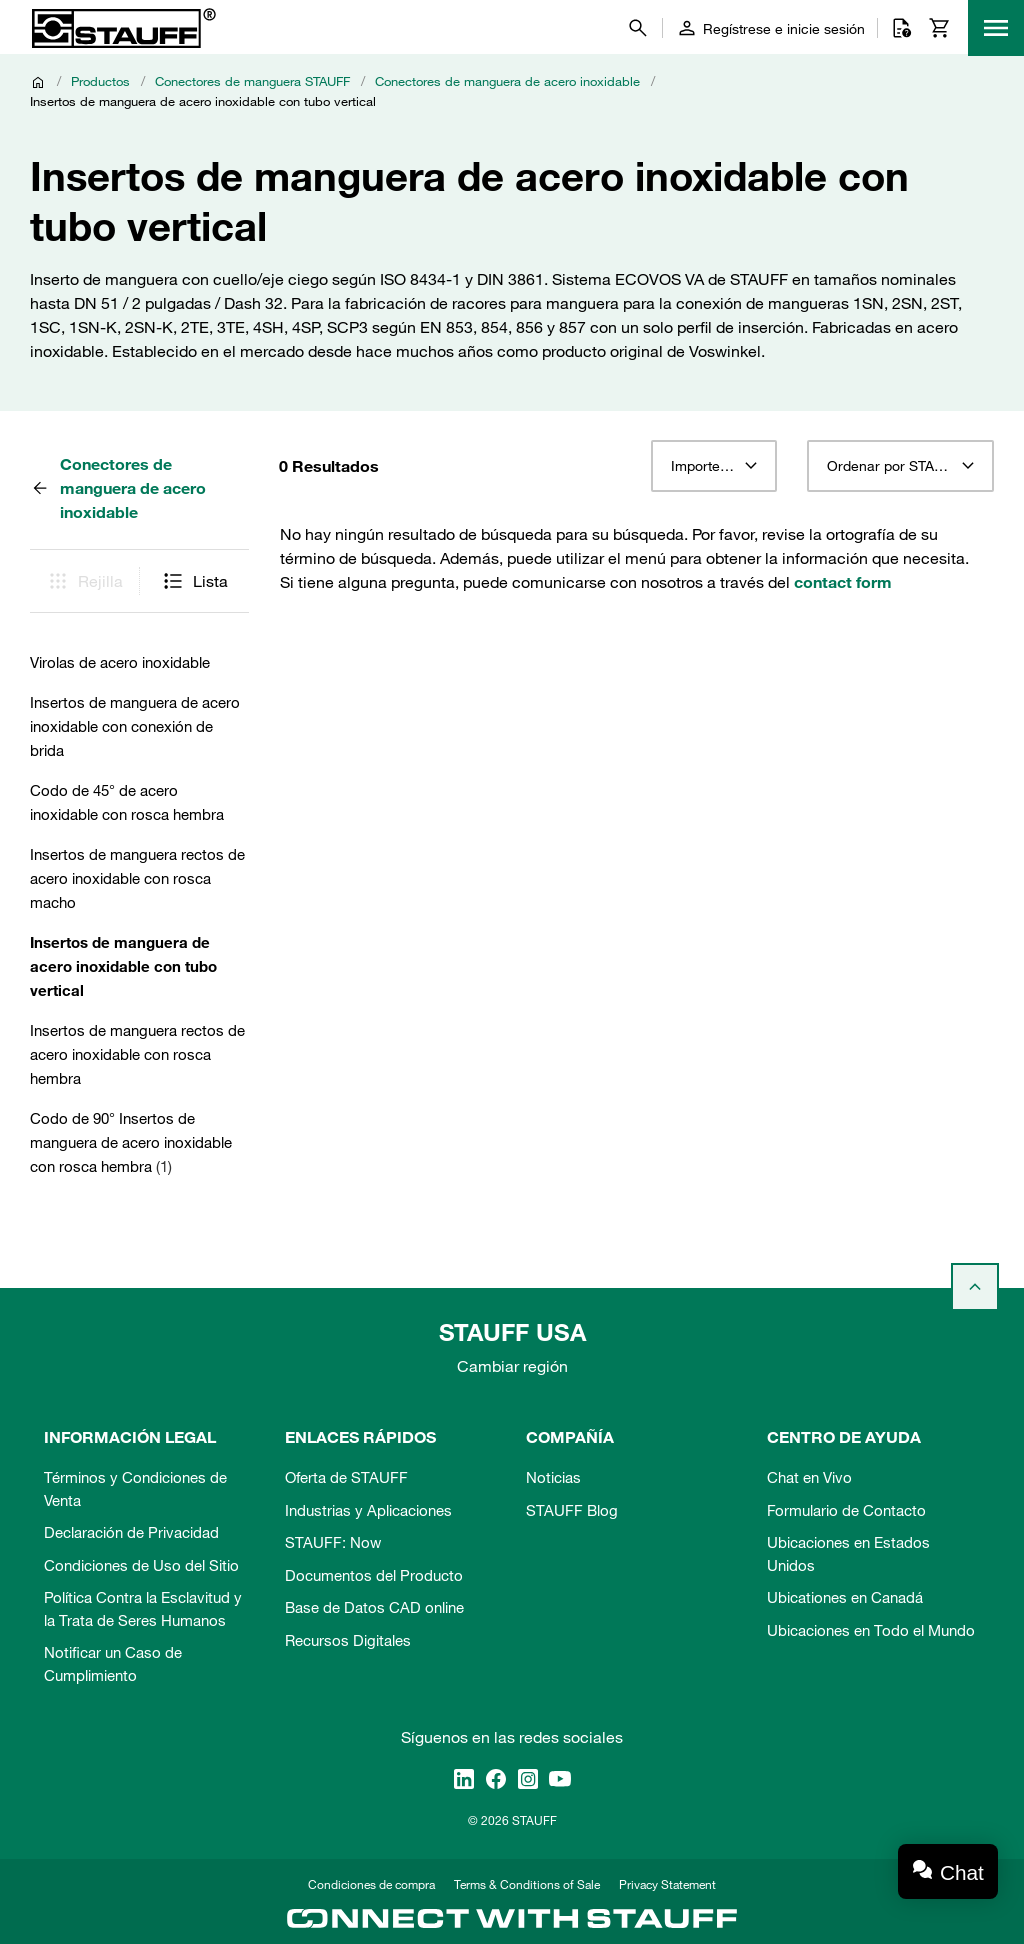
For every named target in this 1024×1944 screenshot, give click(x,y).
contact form (843, 582)
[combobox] (713, 466)
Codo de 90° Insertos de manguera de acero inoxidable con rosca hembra (131, 1142)
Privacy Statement (667, 1884)
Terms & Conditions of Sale (527, 1884)
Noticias (553, 1477)
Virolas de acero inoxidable (120, 662)
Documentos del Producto (374, 1575)
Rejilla (84, 581)
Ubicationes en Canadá (845, 1597)
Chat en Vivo (809, 1477)
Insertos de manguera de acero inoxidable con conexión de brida (135, 726)
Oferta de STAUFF (346, 1477)
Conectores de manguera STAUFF (252, 81)
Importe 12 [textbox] (705, 466)
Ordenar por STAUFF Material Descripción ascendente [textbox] (900, 466)
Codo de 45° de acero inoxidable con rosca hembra (127, 802)
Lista (194, 581)
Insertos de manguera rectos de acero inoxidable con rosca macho (137, 878)
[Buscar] (638, 28)
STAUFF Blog (572, 1510)
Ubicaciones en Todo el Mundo (871, 1630)
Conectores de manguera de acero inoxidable (507, 81)
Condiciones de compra (371, 1884)
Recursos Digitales (348, 1640)
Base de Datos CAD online (374, 1607)
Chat (962, 1872)
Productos (100, 81)
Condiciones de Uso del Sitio (141, 1565)
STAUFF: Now (333, 1542)
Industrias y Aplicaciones (368, 1510)
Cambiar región (512, 1366)
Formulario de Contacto (846, 1510)
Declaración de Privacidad (131, 1532)
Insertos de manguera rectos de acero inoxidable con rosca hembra (137, 1054)
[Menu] (996, 28)
